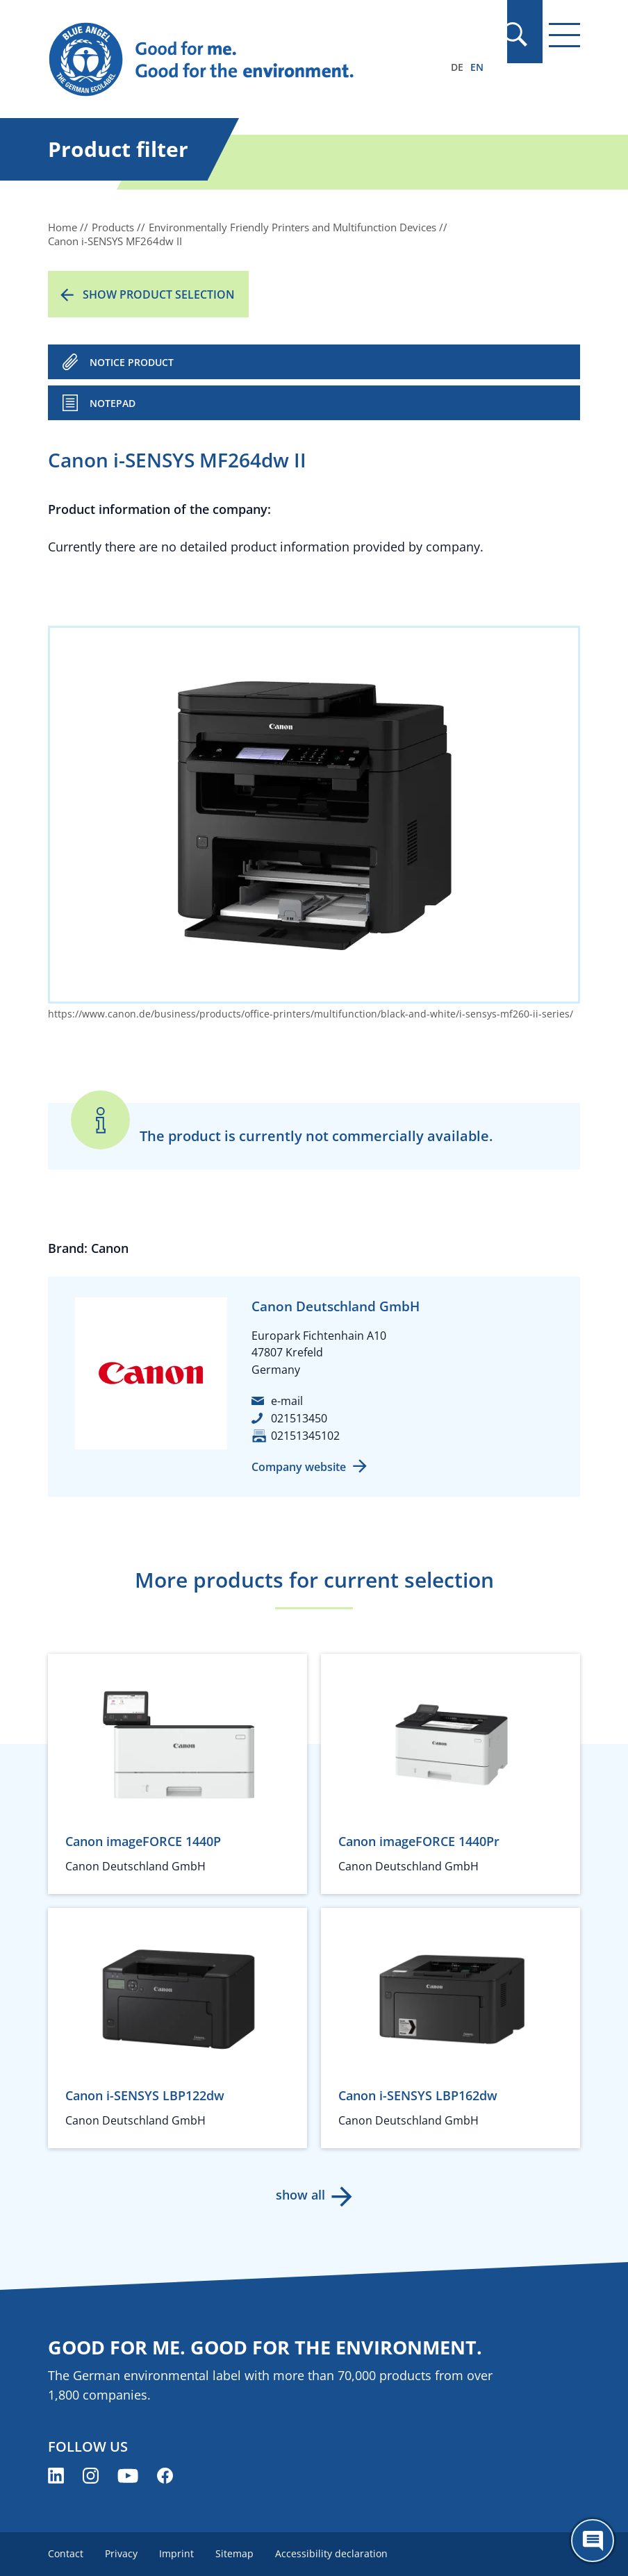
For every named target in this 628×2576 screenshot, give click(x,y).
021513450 (299, 1418)
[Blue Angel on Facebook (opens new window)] (165, 2476)
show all (300, 2194)
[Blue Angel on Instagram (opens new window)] (91, 2476)
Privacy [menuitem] (122, 2553)
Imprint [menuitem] (177, 2553)
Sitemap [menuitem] (236, 2553)
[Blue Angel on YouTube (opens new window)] (127, 2476)
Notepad (112, 403)
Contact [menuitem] (65, 2553)
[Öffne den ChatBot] (592, 2540)
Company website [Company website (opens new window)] (298, 1466)
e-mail (287, 1401)
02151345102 (305, 1435)
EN (477, 67)
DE (457, 67)
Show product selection (159, 294)
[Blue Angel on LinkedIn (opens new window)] (56, 2476)
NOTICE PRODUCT (132, 362)
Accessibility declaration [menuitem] (334, 2553)
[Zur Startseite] (234, 59)
